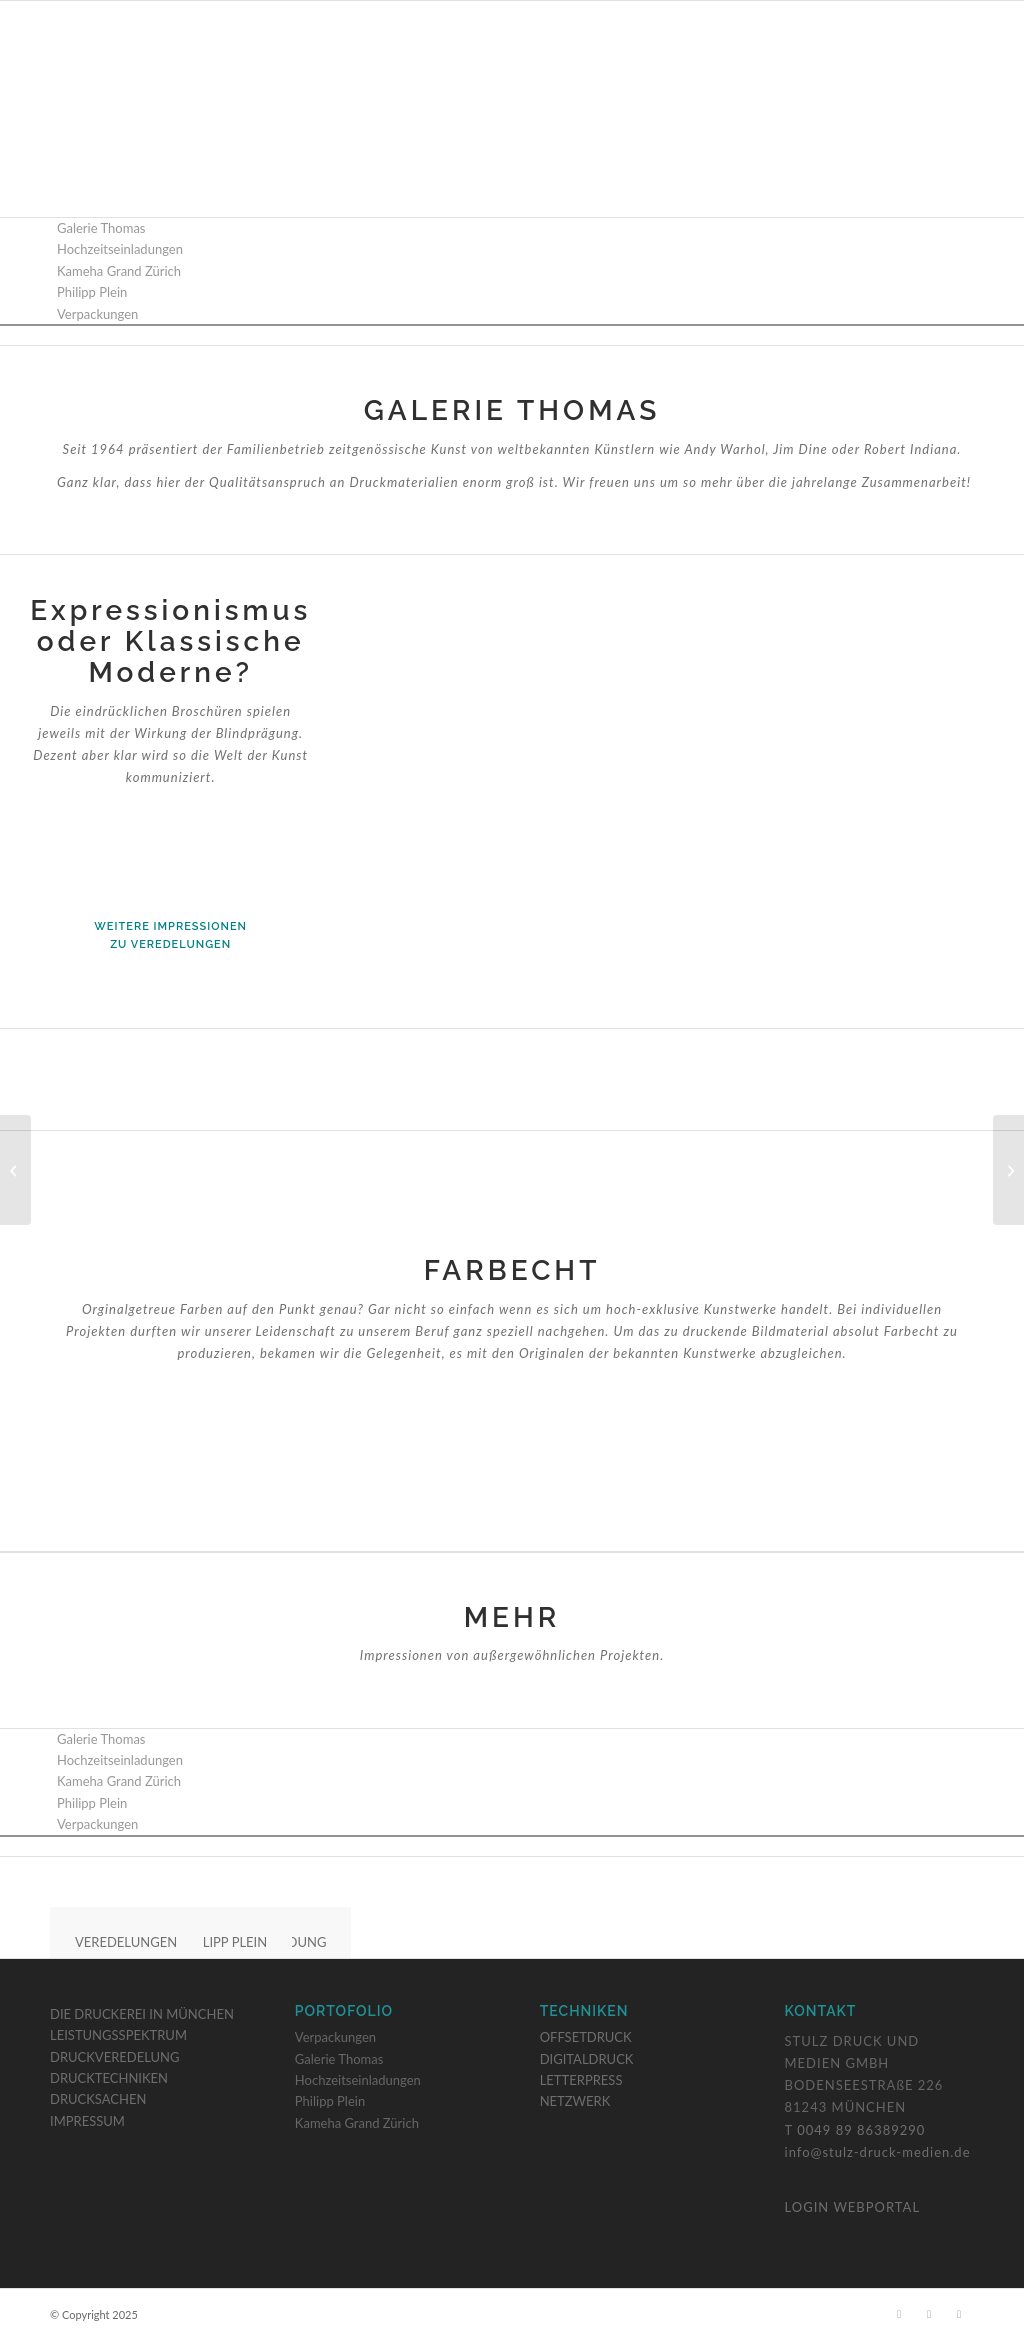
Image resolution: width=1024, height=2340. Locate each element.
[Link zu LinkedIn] (959, 15)
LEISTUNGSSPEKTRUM (118, 2035)
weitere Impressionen (170, 926)
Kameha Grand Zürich (357, 2123)
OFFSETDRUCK (586, 2037)
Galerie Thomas (339, 2059)
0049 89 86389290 (861, 2130)
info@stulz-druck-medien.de (878, 2152)
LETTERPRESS (581, 2080)
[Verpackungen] (1008, 1170)
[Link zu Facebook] (898, 15)
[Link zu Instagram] (928, 15)
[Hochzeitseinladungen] (15, 1170)
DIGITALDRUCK (587, 2059)
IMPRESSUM (87, 2121)
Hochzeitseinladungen (358, 2080)
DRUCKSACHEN (98, 2099)
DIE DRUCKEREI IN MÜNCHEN (142, 2014)
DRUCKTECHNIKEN (109, 2078)
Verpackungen (335, 2037)
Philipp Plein (330, 2101)
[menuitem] (352, 88)
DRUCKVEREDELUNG (115, 2057)
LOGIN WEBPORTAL (853, 2207)
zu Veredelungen (170, 944)
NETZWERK (575, 2101)
